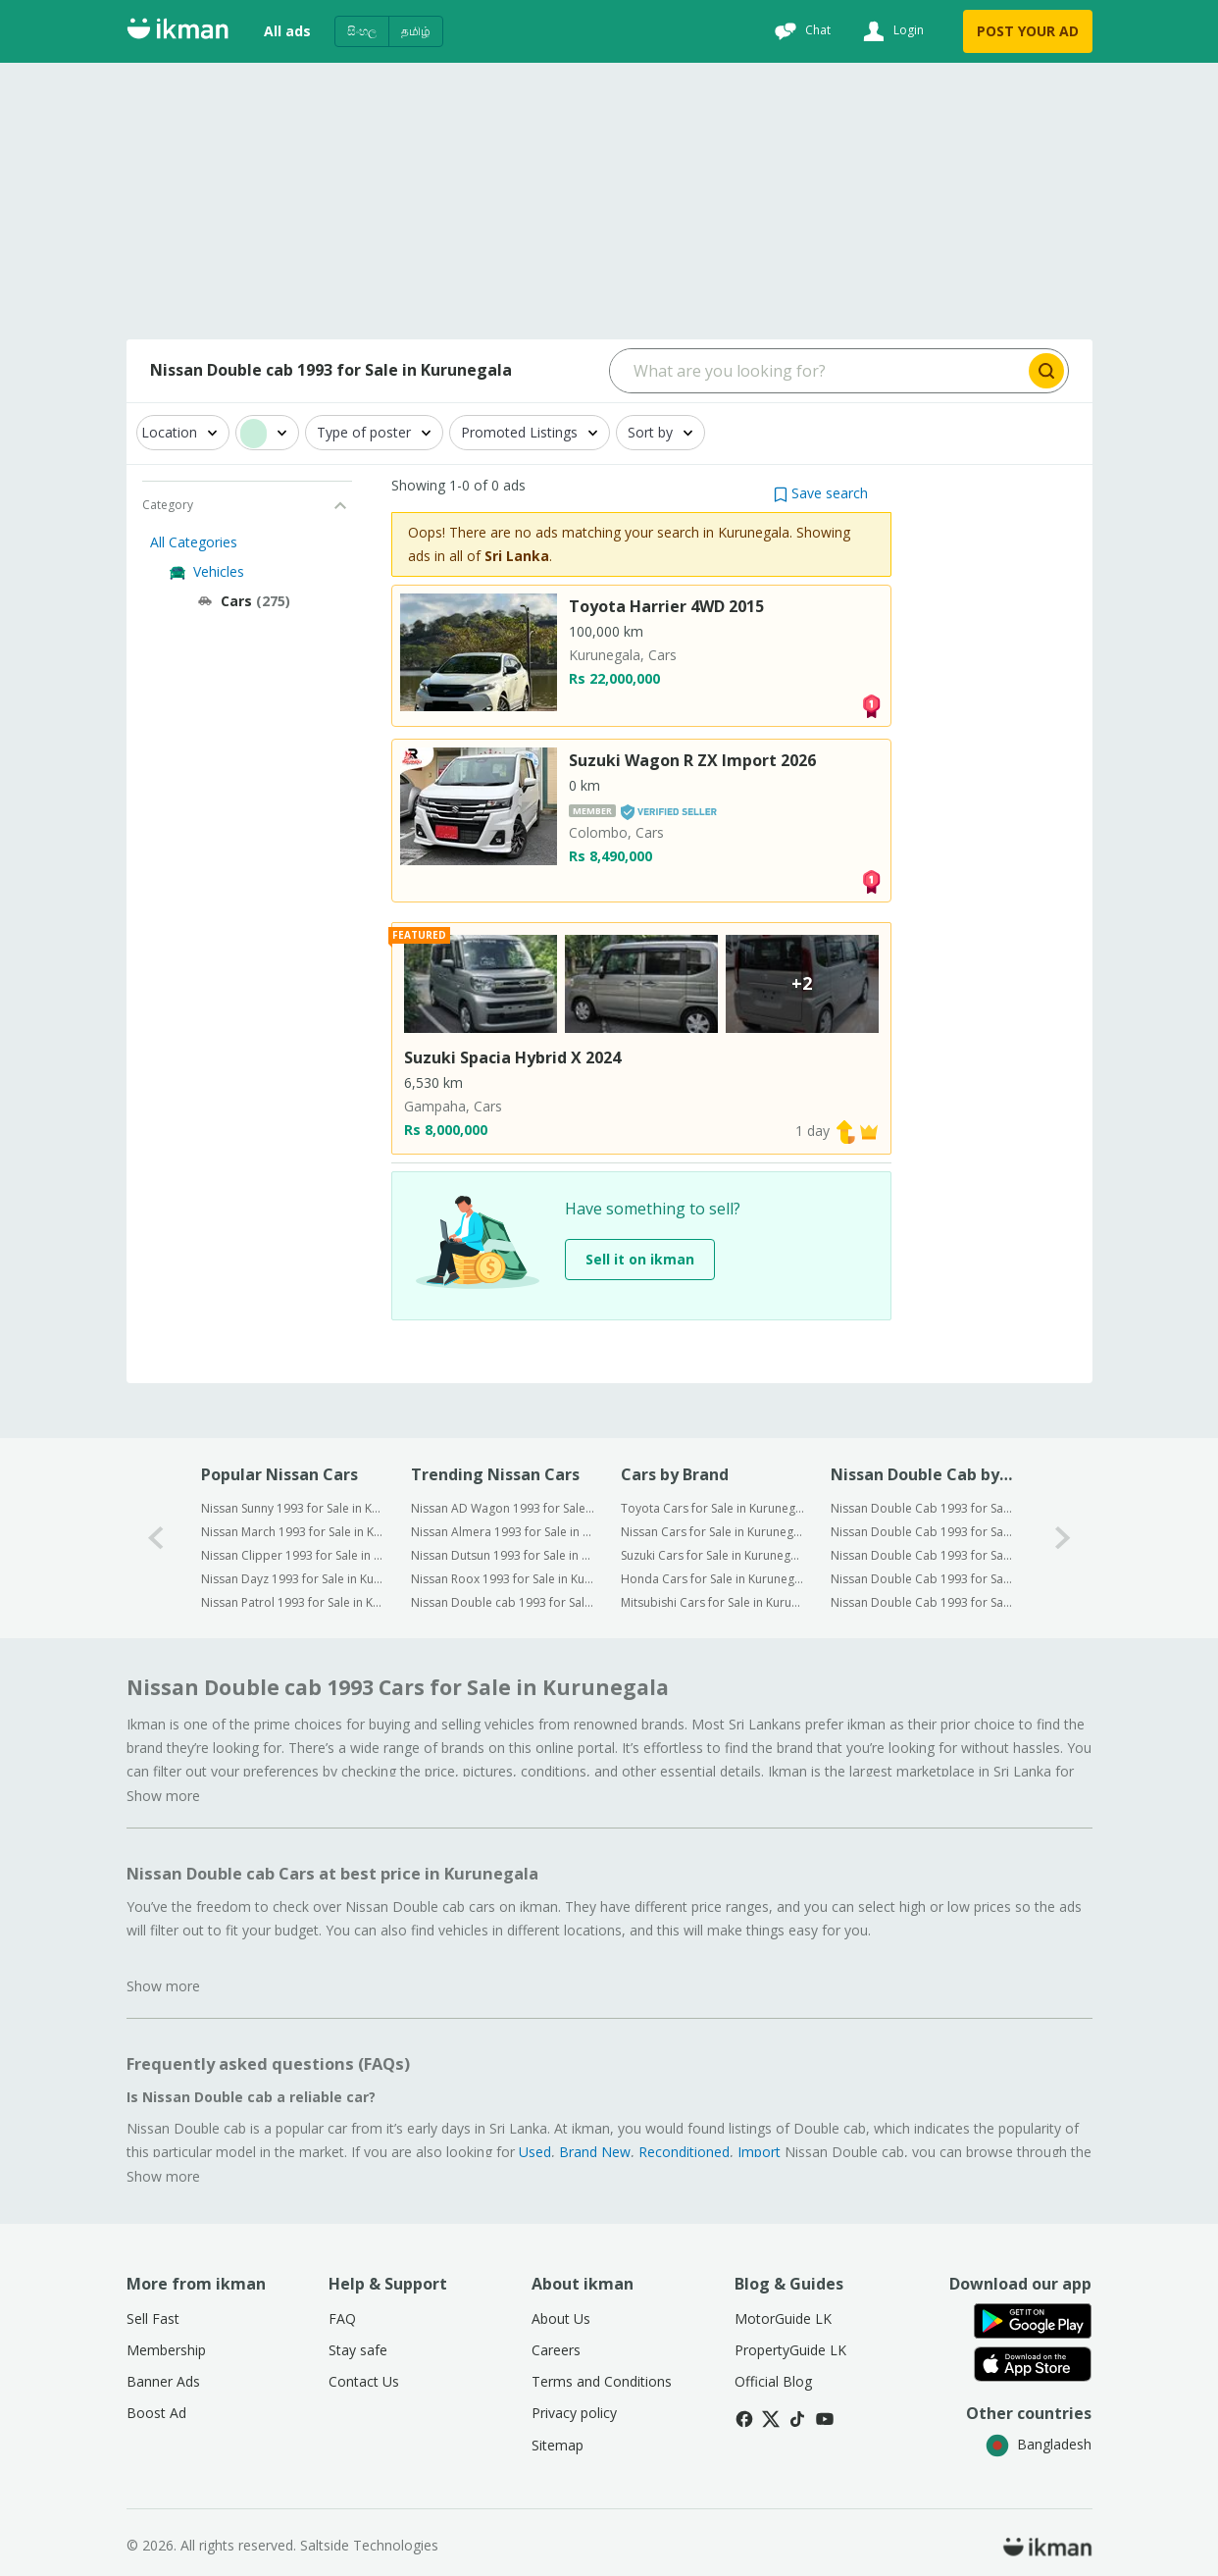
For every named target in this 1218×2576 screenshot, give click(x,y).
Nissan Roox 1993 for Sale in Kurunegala (502, 1579)
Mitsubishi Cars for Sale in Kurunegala (712, 1602)
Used (535, 2151)
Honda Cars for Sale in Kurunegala (712, 1579)
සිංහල (362, 31)
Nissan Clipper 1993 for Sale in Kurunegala (292, 1555)
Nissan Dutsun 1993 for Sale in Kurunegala (502, 1555)
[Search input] (817, 370)
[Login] (891, 31)
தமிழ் (416, 31)
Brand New (595, 2151)
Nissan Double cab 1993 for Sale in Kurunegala (502, 1602)
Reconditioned (684, 2151)
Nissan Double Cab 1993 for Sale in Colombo (922, 1508)
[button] (821, 493)
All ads (287, 31)
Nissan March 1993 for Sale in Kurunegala (292, 1531)
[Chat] (800, 31)
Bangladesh (1038, 2444)
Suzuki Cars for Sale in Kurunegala (712, 1555)
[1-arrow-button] (1063, 1538)
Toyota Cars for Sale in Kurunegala (712, 1508)
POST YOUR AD (1028, 31)
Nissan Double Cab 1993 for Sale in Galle (922, 1602)
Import (759, 2151)
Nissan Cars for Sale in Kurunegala (712, 1531)
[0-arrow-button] (156, 1538)
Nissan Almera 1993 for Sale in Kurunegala (502, 1531)
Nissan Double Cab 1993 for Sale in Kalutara (922, 1555)
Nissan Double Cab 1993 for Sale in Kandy (922, 1579)
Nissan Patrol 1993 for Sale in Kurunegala (292, 1602)
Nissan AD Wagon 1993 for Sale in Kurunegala (502, 1508)
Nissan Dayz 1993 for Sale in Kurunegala (292, 1579)
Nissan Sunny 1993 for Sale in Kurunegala (292, 1508)
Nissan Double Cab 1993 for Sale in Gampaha (922, 1531)
